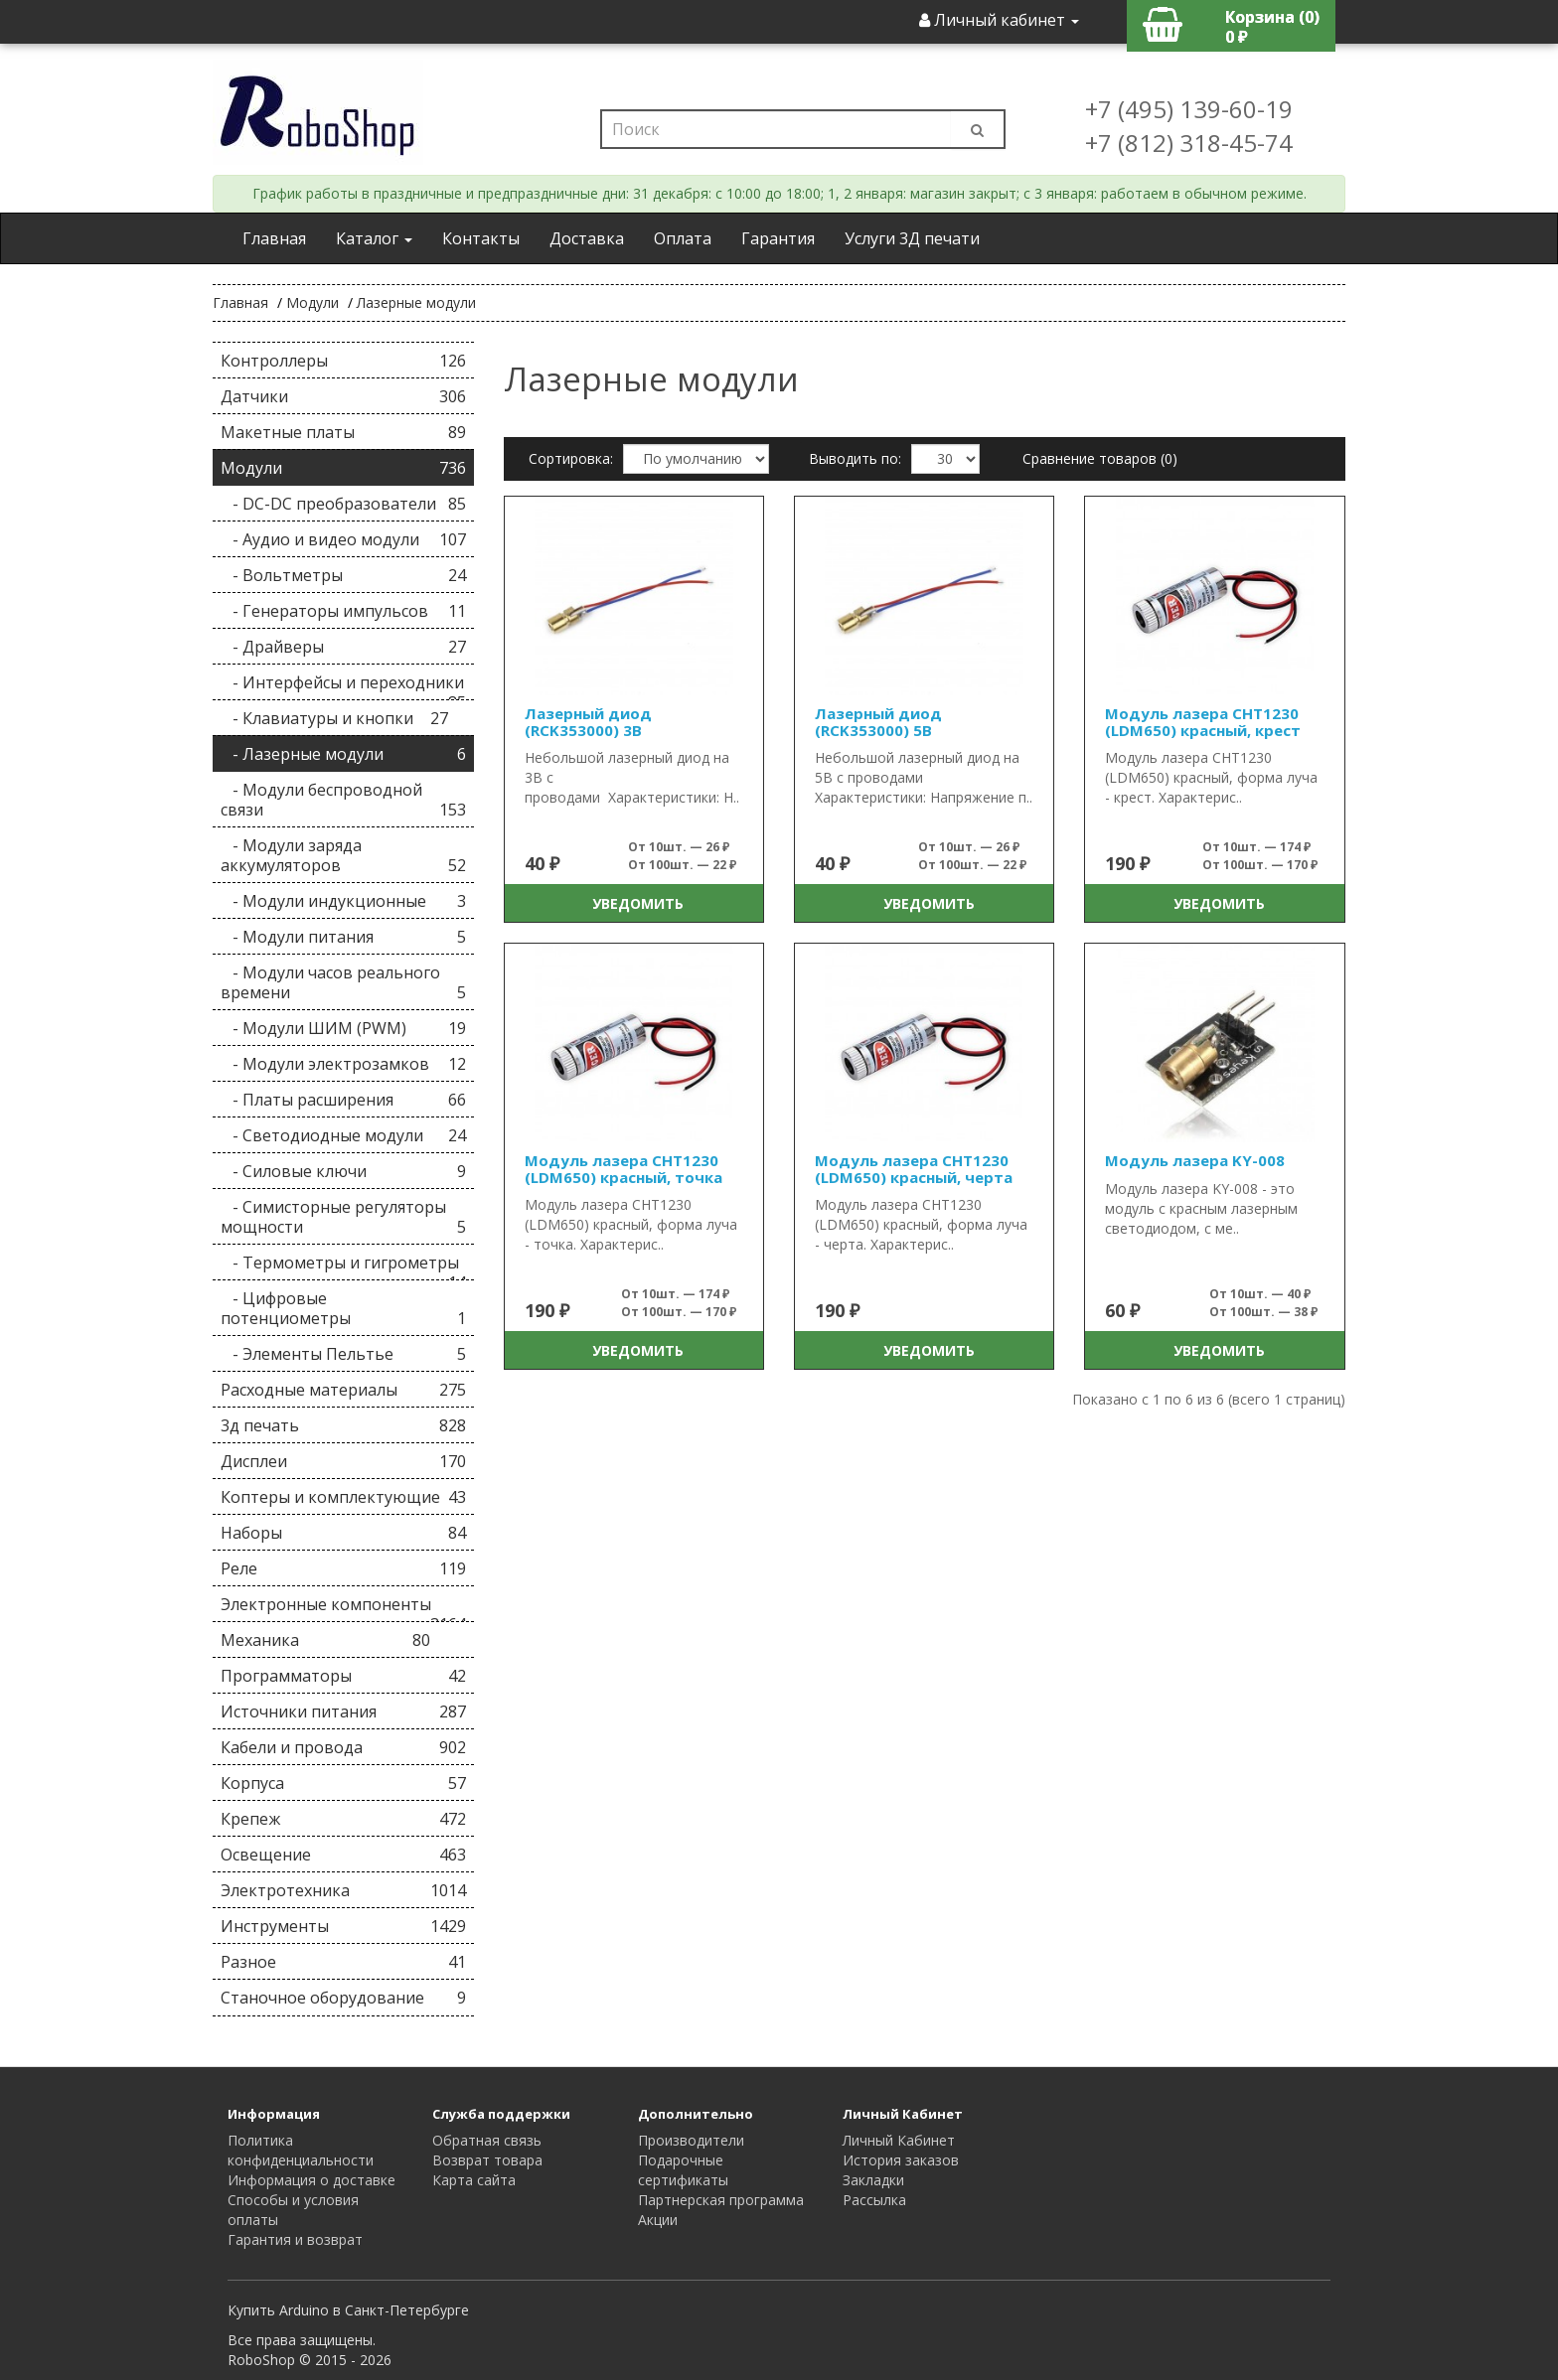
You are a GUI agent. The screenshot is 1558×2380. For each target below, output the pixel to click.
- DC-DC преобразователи (343, 504)
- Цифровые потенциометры (343, 1308)
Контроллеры (343, 361)
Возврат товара (487, 2160)
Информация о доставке (311, 2179)
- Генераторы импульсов (343, 611)
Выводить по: (855, 458)
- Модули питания (343, 937)
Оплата (682, 238)
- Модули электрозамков (343, 1064)
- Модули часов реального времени (343, 982)
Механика (325, 1640)
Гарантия (778, 238)
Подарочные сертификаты (683, 2170)
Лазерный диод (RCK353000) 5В (878, 721)
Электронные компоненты (343, 1607)
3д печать (343, 1425)
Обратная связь (487, 2140)
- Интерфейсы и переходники (343, 685)
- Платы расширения (343, 1100)
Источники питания (343, 1711)
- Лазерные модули (343, 754)
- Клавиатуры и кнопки (334, 718)
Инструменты (343, 1926)
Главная (274, 238)
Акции (658, 2219)
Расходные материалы (343, 1390)
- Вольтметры (343, 575)
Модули (312, 302)
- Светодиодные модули (343, 1135)
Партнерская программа (721, 2199)
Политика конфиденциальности (301, 2150)
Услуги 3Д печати (912, 238)
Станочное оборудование (343, 1997)
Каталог (374, 238)
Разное (343, 1962)
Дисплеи (343, 1461)
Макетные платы (343, 432)
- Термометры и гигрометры (343, 1266)
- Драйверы (343, 647)
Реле (343, 1568)
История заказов (901, 2160)
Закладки (873, 2179)
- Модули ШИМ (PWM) (343, 1028)
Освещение (343, 1854)
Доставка (586, 238)
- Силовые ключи (343, 1171)
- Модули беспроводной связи (343, 799)
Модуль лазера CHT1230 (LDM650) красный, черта (914, 1168)
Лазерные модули (416, 302)
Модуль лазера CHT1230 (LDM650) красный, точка (623, 1168)
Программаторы (343, 1676)
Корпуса (343, 1783)
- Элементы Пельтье (343, 1354)
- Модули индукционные (343, 901)
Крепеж (343, 1819)
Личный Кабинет (899, 2140)
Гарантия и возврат (295, 2239)
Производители (691, 2140)
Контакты (481, 238)
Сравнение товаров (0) (1099, 458)
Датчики (343, 396)
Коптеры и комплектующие (343, 1497)
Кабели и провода (343, 1747)
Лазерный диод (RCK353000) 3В (588, 721)
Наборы (343, 1533)
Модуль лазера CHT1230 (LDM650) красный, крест (1203, 721)
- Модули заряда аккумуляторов (343, 855)
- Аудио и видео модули (343, 539)
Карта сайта (474, 2179)
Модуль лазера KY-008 (1195, 1160)
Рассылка (874, 2199)
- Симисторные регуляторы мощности (343, 1217)
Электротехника (343, 1890)
